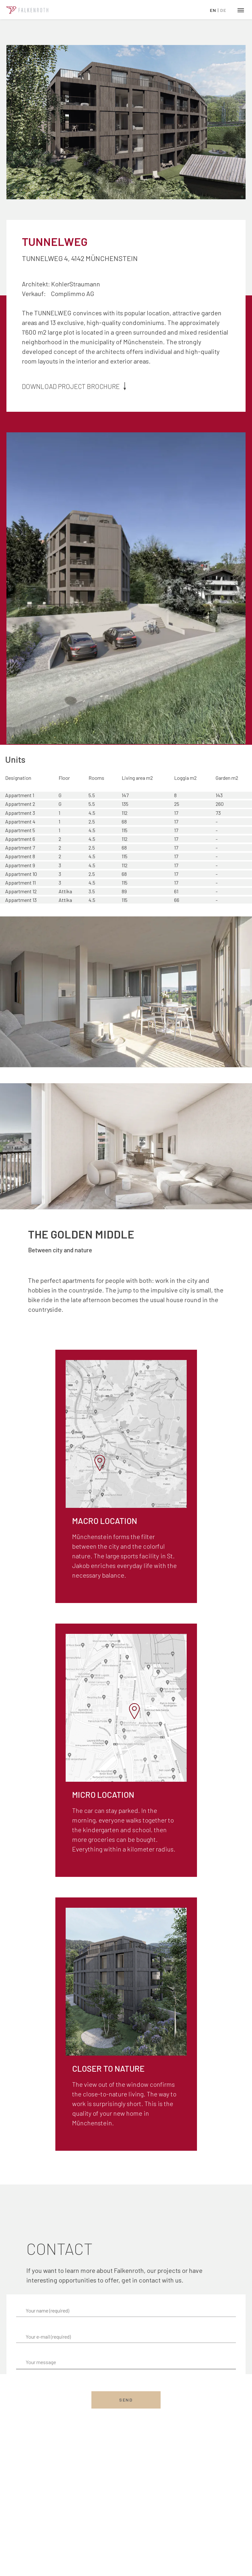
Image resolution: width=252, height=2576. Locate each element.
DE (223, 10)
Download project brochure (75, 386)
